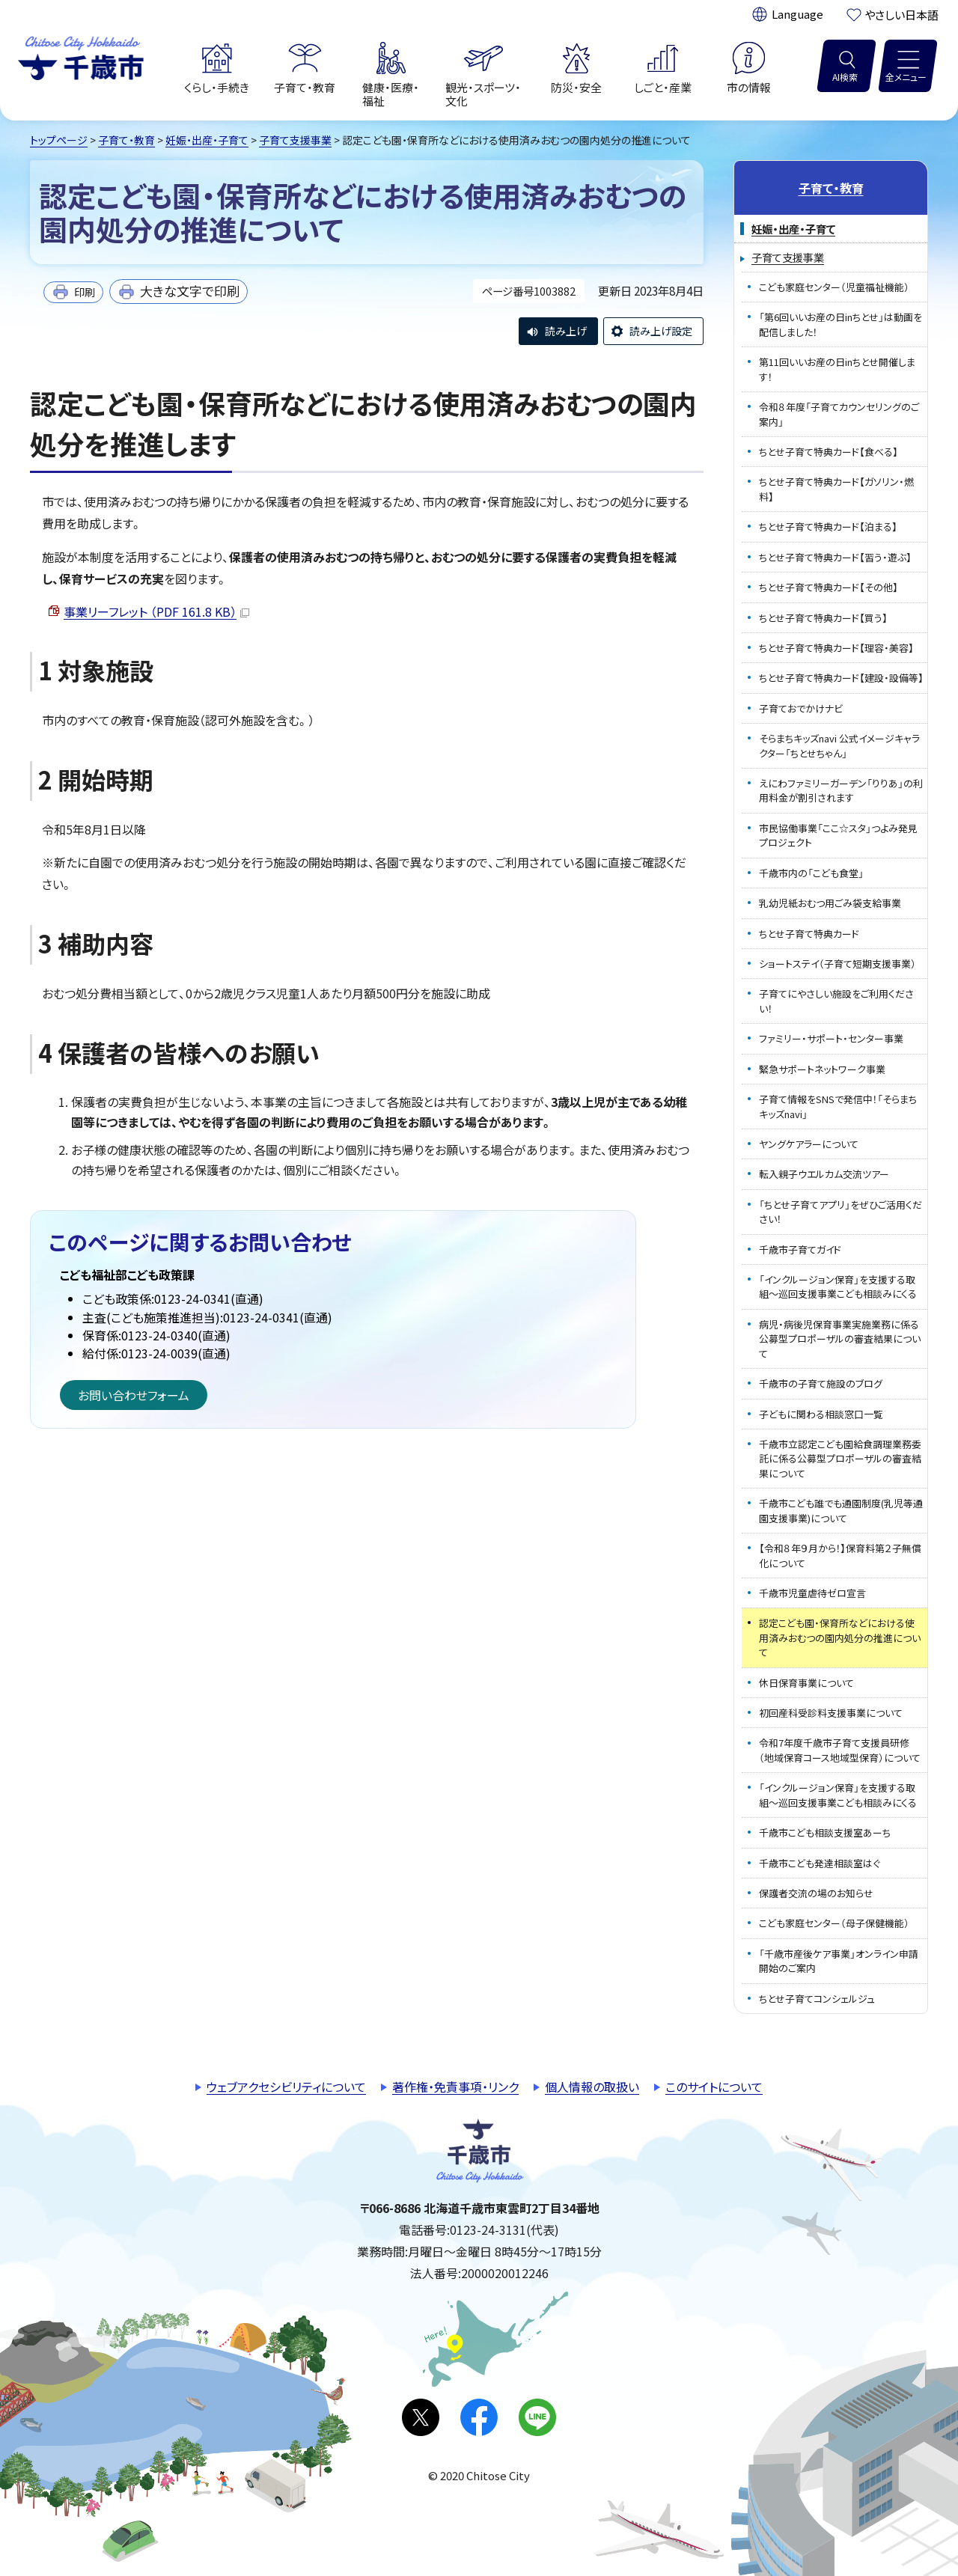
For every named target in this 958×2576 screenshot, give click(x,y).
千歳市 (81, 56)
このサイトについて (714, 2087)
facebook (479, 2417)
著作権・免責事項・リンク (455, 2087)
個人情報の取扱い (592, 2087)
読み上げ (566, 330)
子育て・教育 (126, 139)
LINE (537, 2417)
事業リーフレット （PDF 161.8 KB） (156, 611)
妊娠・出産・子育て (206, 139)
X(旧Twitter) (420, 2417)
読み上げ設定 (660, 330)
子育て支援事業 (295, 139)
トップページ (59, 139)
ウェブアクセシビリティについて (286, 2087)
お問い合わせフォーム (133, 1395)
